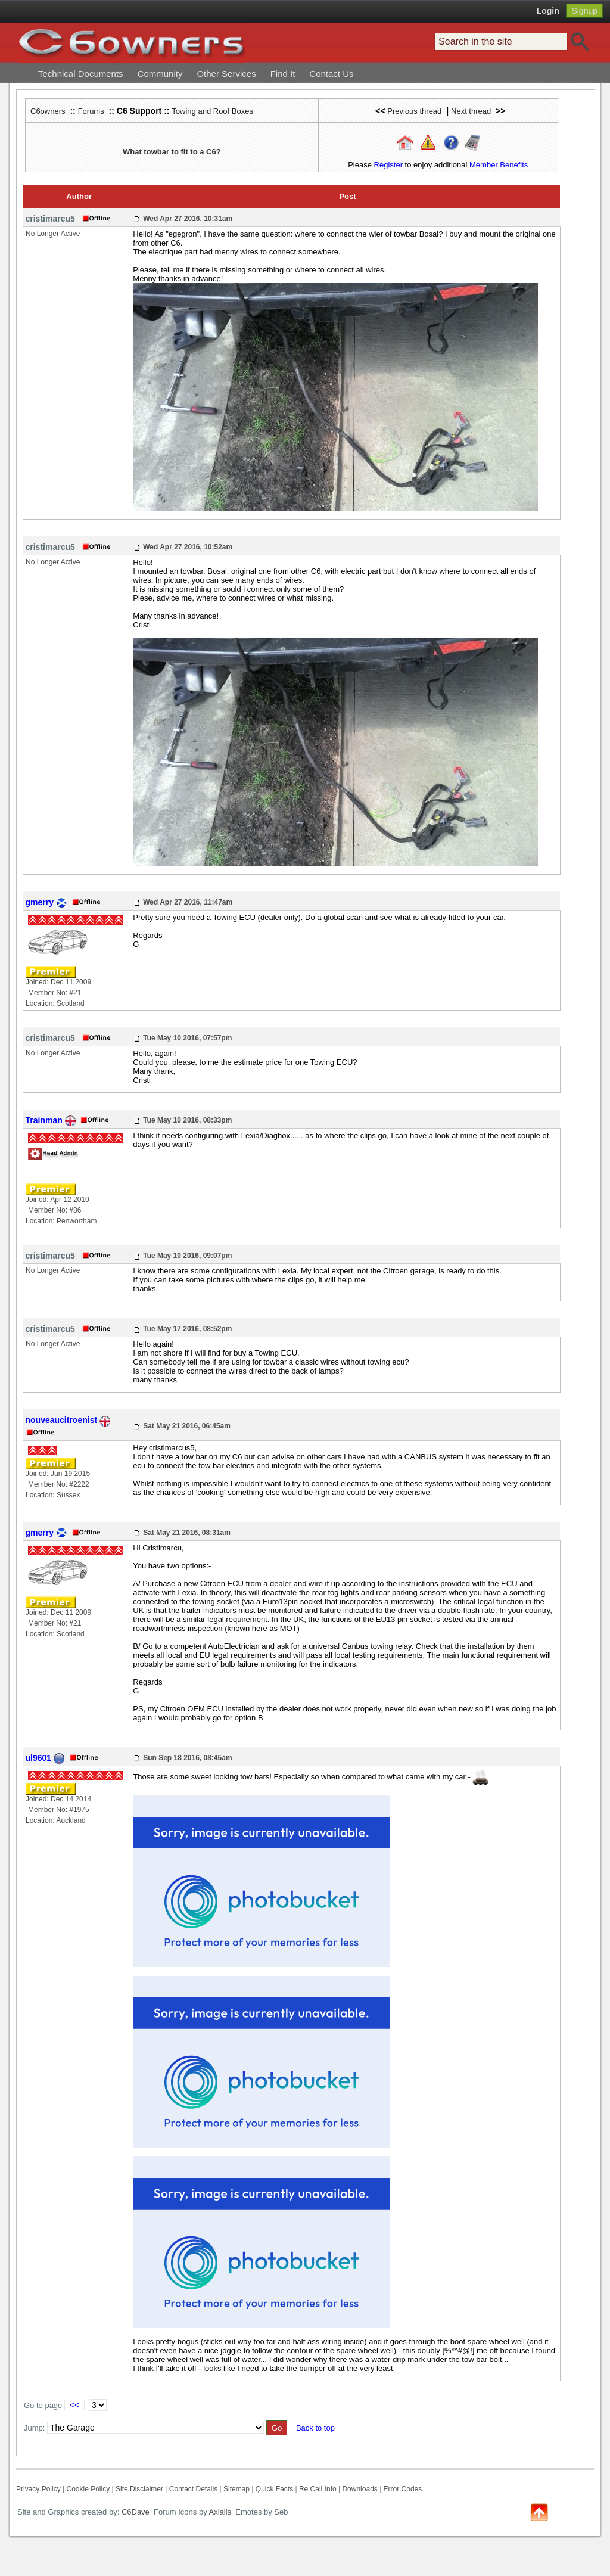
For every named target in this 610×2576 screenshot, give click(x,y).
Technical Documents (80, 74)
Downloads (359, 2489)
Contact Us (331, 74)
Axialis (220, 2511)
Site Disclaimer (139, 2489)
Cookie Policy (88, 2489)
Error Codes (403, 2489)
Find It (282, 74)
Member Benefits (498, 164)
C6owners (48, 111)
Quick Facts (275, 2489)
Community (160, 74)
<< (74, 2405)
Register (388, 164)
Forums (91, 111)
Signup (584, 10)
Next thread (471, 111)
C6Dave (134, 2511)
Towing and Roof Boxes (212, 111)
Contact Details (193, 2489)
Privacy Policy (38, 2489)
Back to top (315, 2427)
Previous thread (414, 111)
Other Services (226, 74)
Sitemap (236, 2489)
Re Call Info (318, 2489)
